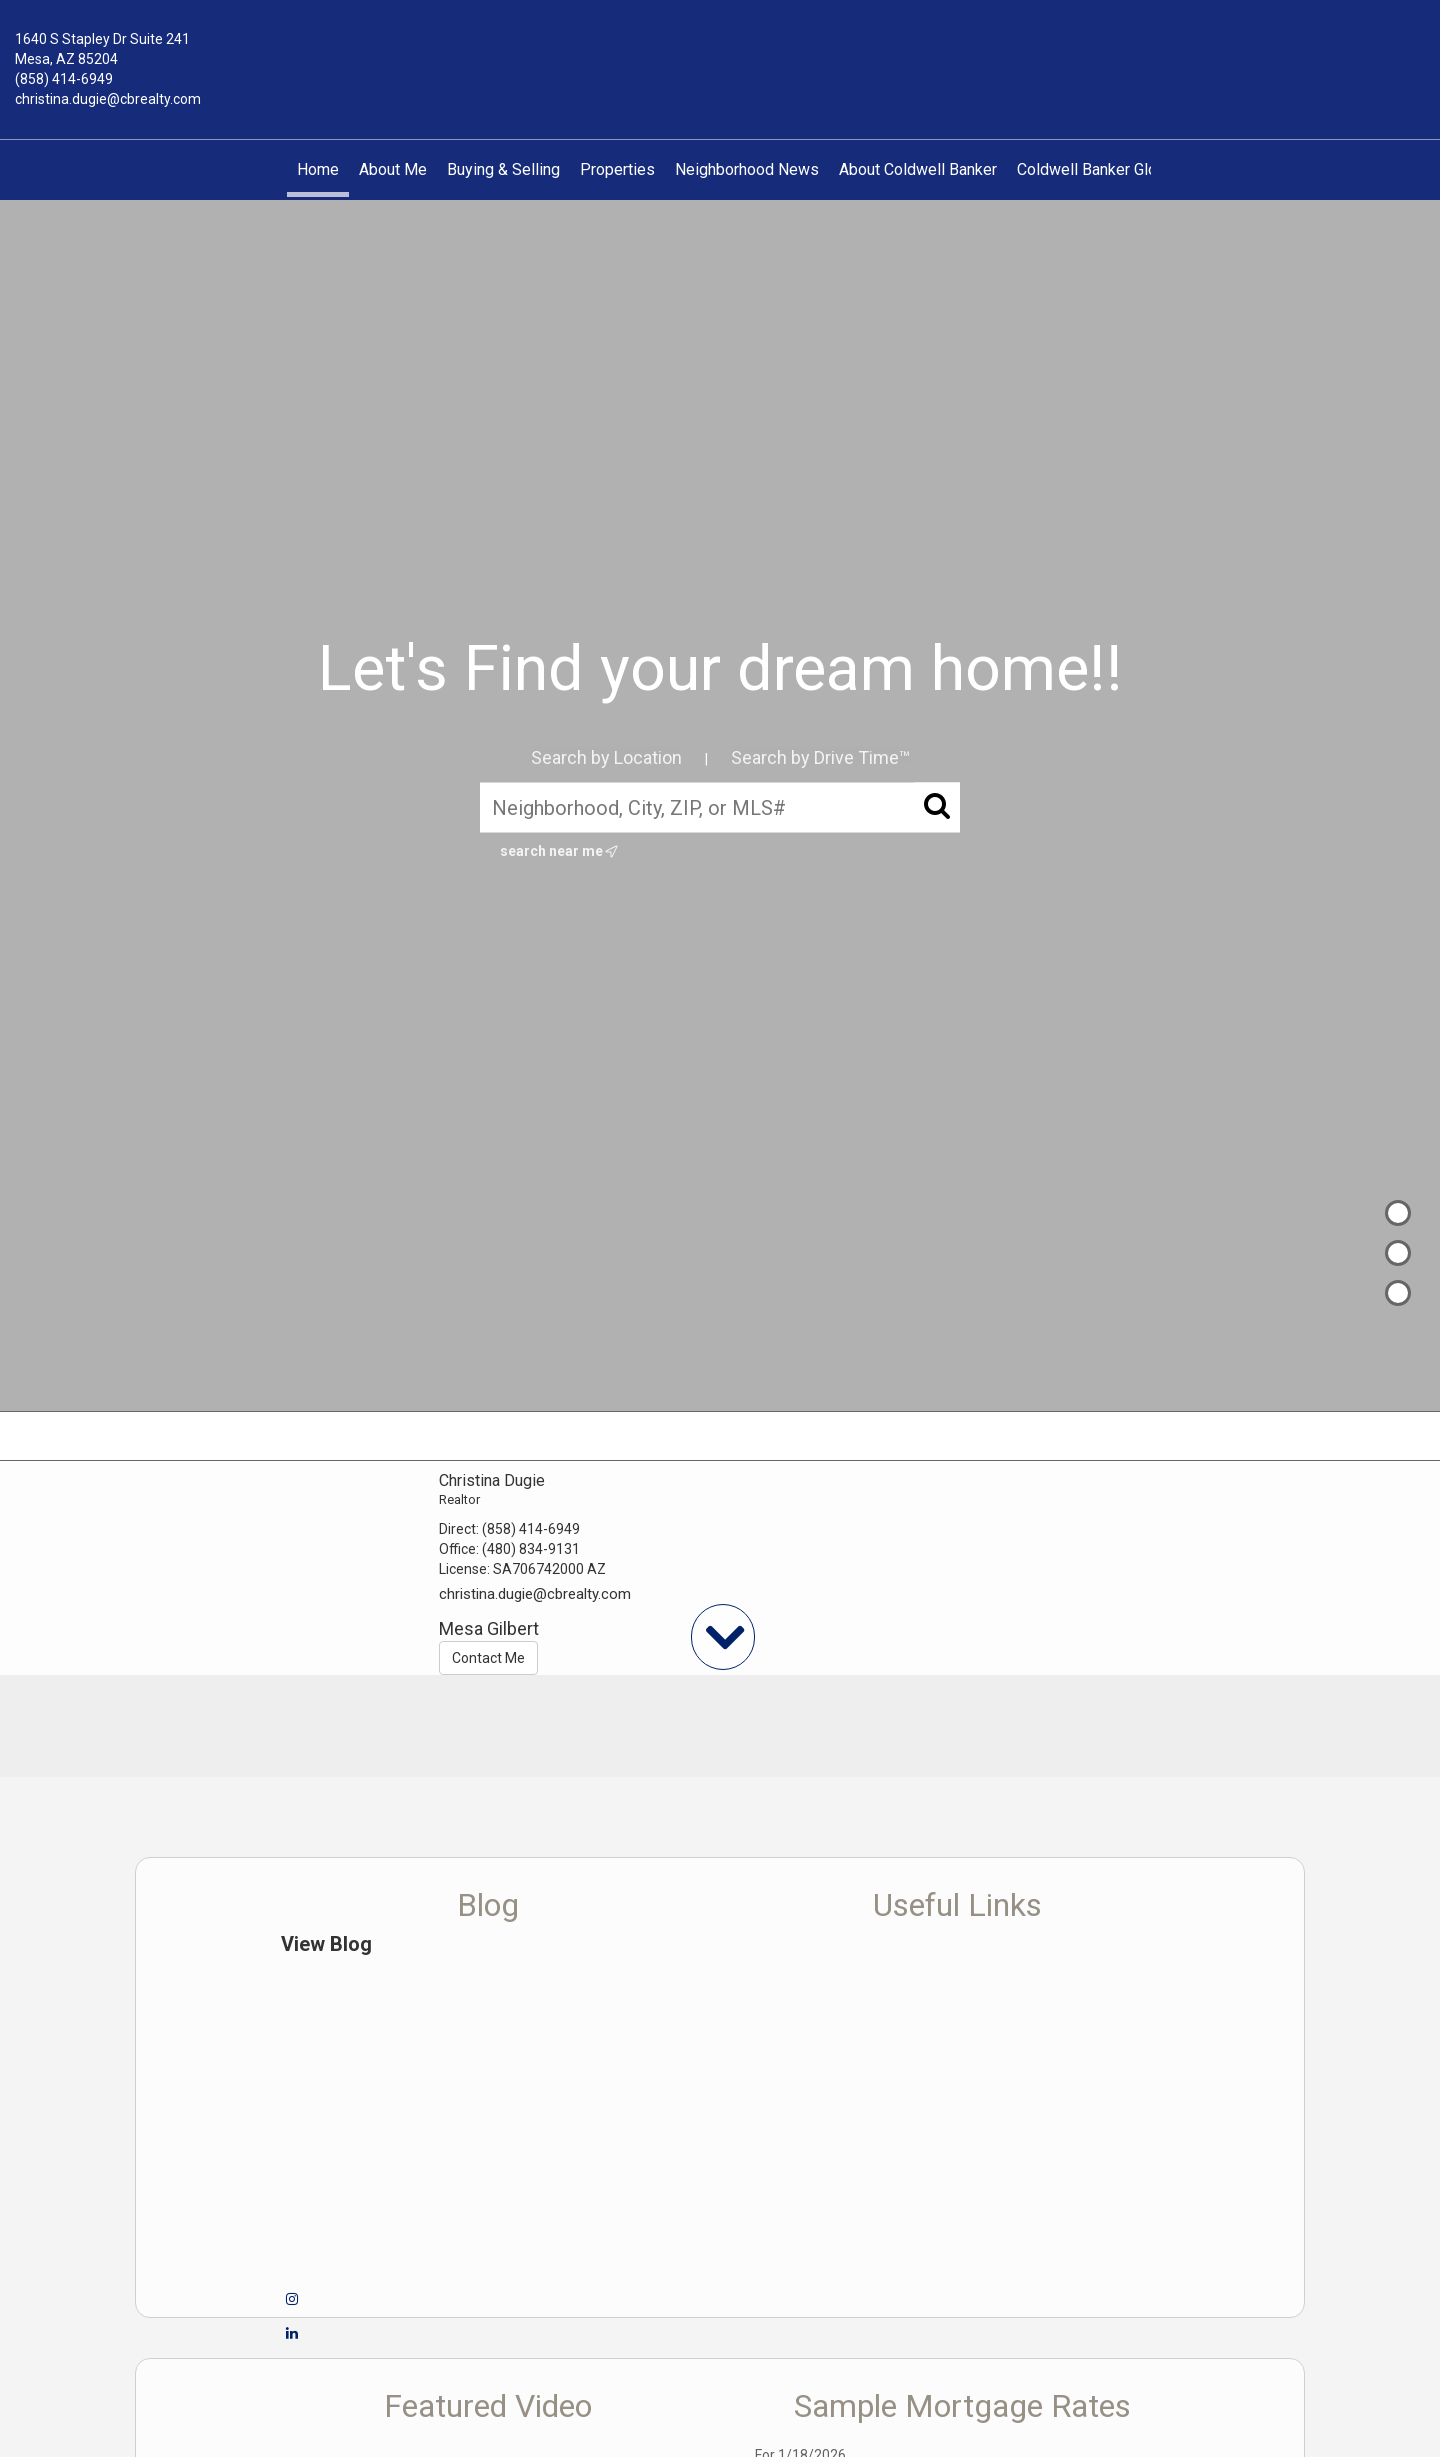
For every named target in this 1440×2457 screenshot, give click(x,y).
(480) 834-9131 (531, 1549)
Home (318, 169)
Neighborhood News (747, 169)
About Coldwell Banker (918, 169)
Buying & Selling (503, 169)
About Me (393, 169)
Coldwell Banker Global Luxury (1122, 169)
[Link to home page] (720, 54)
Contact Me (488, 1658)
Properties (617, 169)
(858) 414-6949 (64, 79)
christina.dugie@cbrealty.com (108, 99)
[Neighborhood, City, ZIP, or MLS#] (720, 807)
